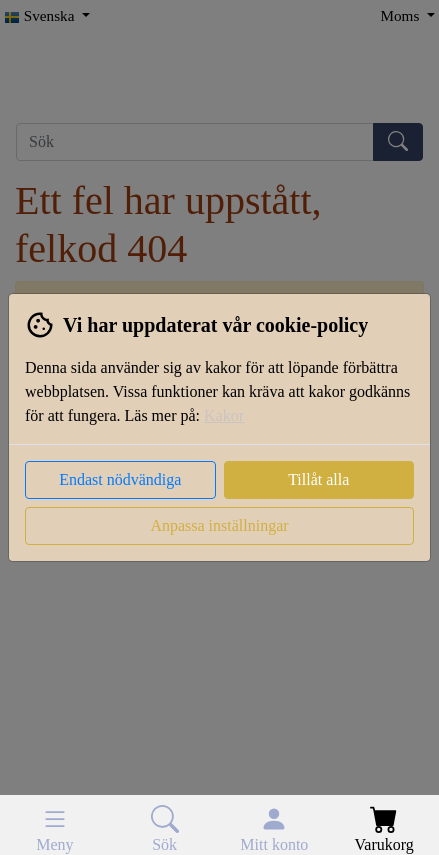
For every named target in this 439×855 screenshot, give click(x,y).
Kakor (224, 415)
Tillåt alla (318, 479)
